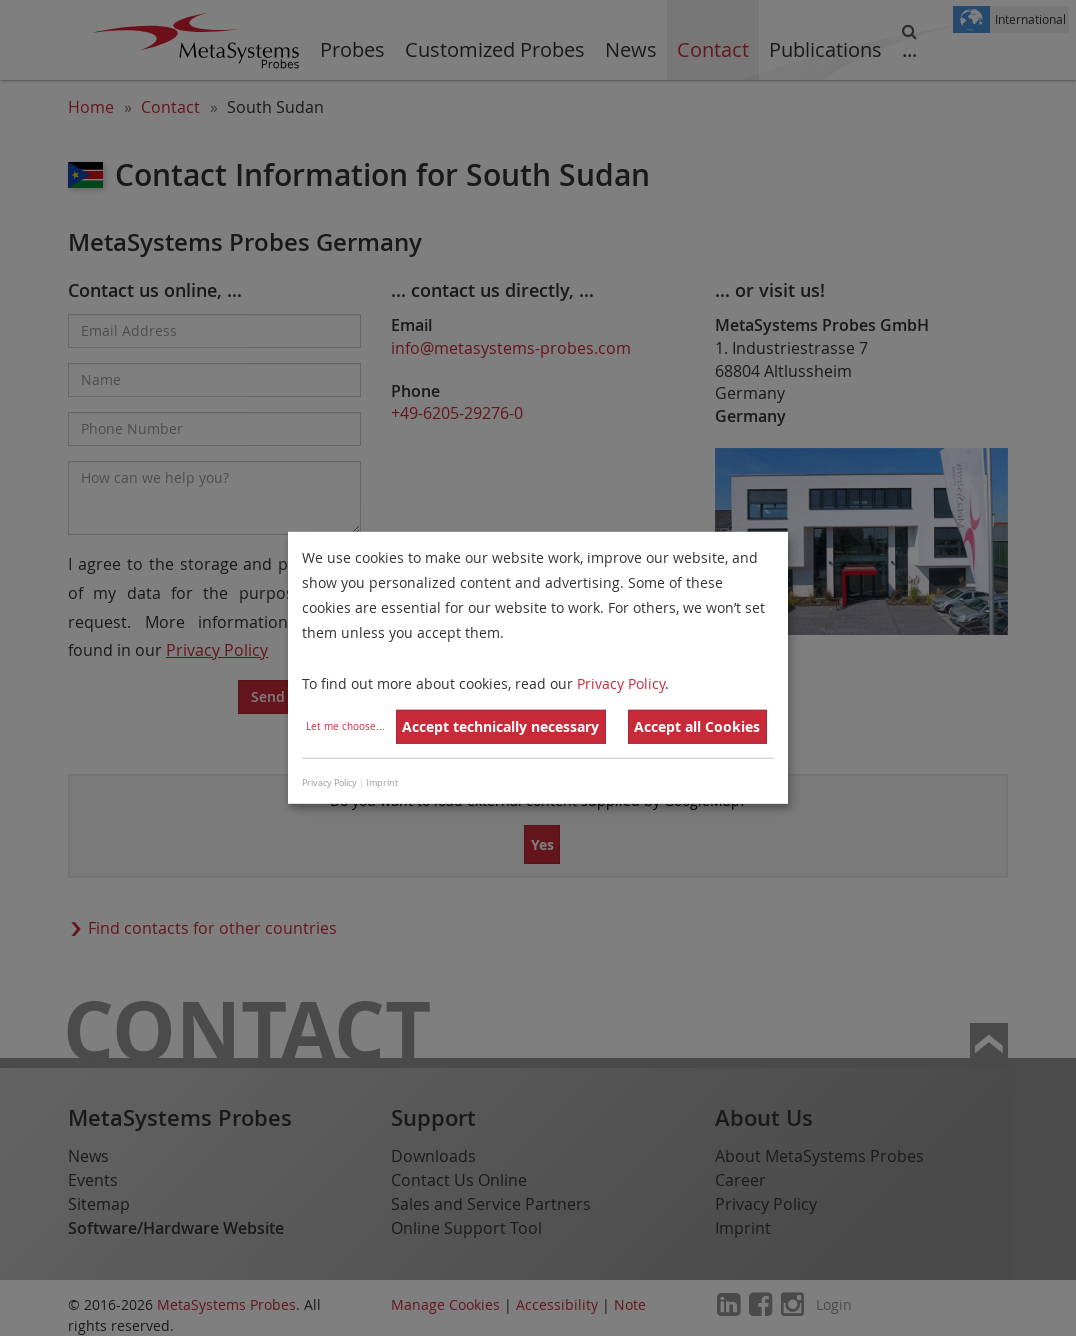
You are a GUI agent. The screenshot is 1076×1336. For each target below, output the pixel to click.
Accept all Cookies (697, 726)
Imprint (382, 783)
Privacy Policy (621, 682)
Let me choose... (345, 726)
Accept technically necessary (500, 726)
